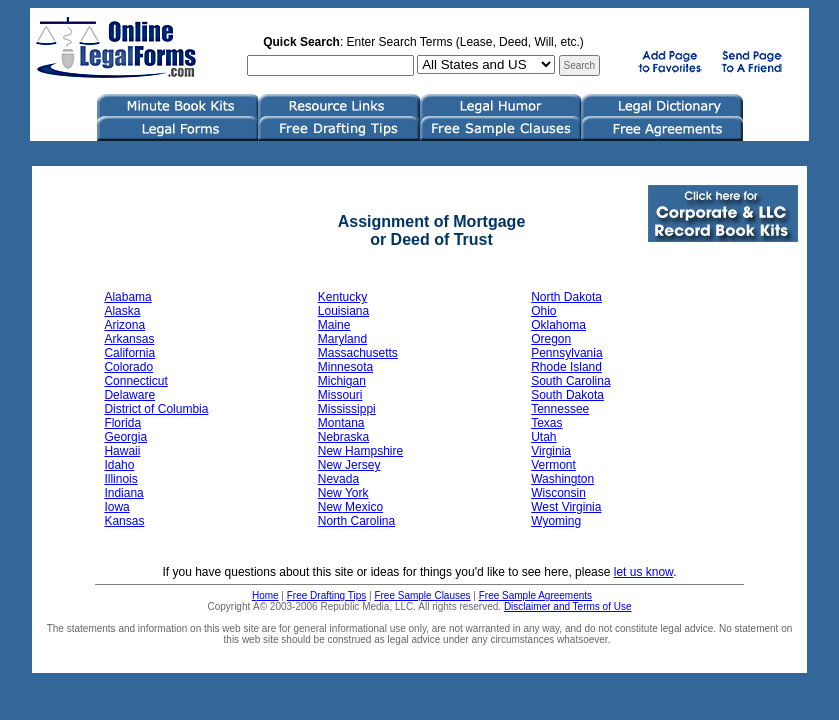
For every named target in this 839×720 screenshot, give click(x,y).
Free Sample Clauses (422, 595)
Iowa (116, 507)
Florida (122, 423)
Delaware (129, 395)
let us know (643, 572)
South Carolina (570, 381)
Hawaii (122, 451)
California (129, 353)
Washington (562, 479)
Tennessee (560, 409)
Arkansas (129, 339)
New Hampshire (360, 451)
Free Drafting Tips (326, 595)
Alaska (122, 311)
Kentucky (342, 297)
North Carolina (356, 521)
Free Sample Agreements (535, 595)
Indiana (123, 493)
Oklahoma (558, 325)
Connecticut (135, 381)
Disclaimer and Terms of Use (568, 606)
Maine (334, 325)
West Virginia (566, 507)
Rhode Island (566, 367)
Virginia (551, 451)
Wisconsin (558, 493)
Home (265, 595)
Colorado (128, 367)
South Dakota (567, 395)
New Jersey (349, 465)
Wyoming (556, 521)
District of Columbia (156, 409)
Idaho (119, 465)
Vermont (553, 465)
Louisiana (343, 311)
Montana (341, 423)
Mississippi (347, 409)
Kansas (124, 521)
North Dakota (566, 297)
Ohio (543, 311)
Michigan (342, 381)
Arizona (124, 325)
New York (343, 493)
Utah (543, 437)
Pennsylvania (566, 353)
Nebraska (343, 437)
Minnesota (345, 367)
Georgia (125, 437)
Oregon (551, 339)
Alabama (127, 297)
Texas (546, 423)
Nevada (338, 479)
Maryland (342, 339)
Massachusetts (358, 353)
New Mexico (350, 507)
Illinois (120, 479)
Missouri (340, 395)
